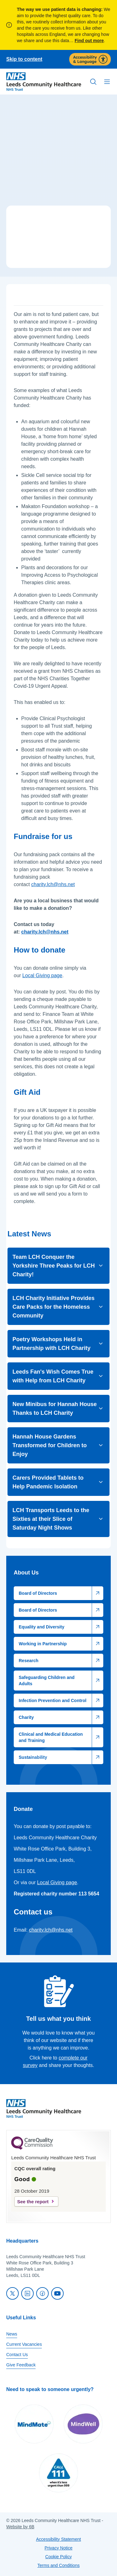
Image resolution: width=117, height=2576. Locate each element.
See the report (33, 2201)
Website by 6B (20, 2526)
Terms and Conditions (58, 2565)
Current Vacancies (24, 2344)
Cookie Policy (58, 2556)
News (11, 2333)
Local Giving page (42, 975)
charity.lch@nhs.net (53, 884)
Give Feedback (21, 2364)
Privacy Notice (58, 2547)
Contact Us (17, 2354)
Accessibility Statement (58, 2539)
